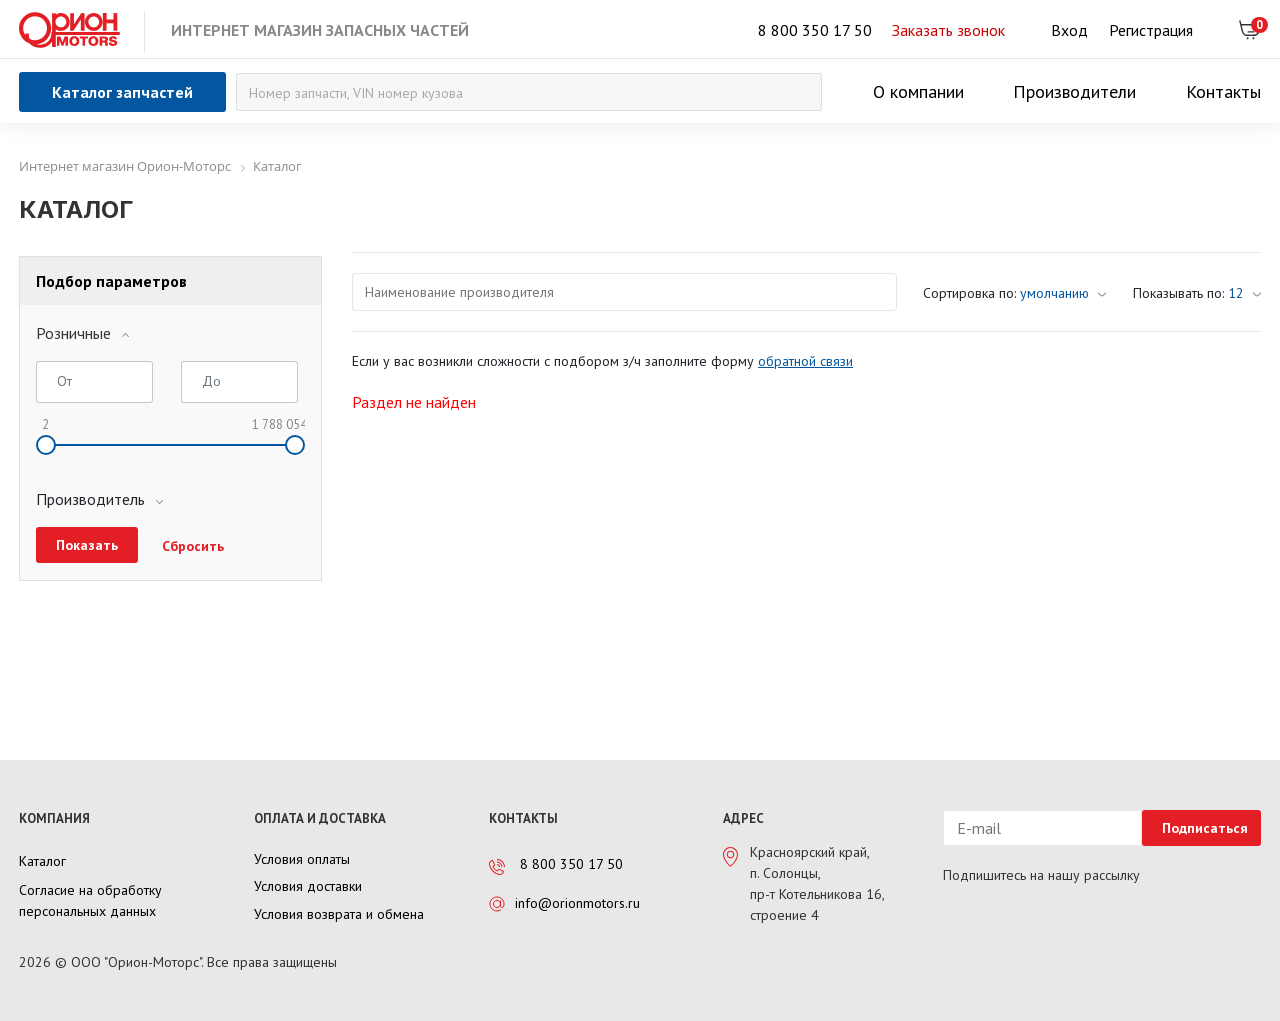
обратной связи (805, 361)
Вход (1069, 30)
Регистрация (1151, 30)
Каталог (42, 861)
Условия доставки (308, 886)
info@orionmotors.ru (577, 903)
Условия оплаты (302, 859)
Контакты (1223, 91)
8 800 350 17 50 (815, 30)
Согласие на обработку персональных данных (90, 900)
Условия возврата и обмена (339, 914)
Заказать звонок (948, 30)
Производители (1074, 91)
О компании (918, 91)
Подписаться (1205, 828)
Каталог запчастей (122, 92)
